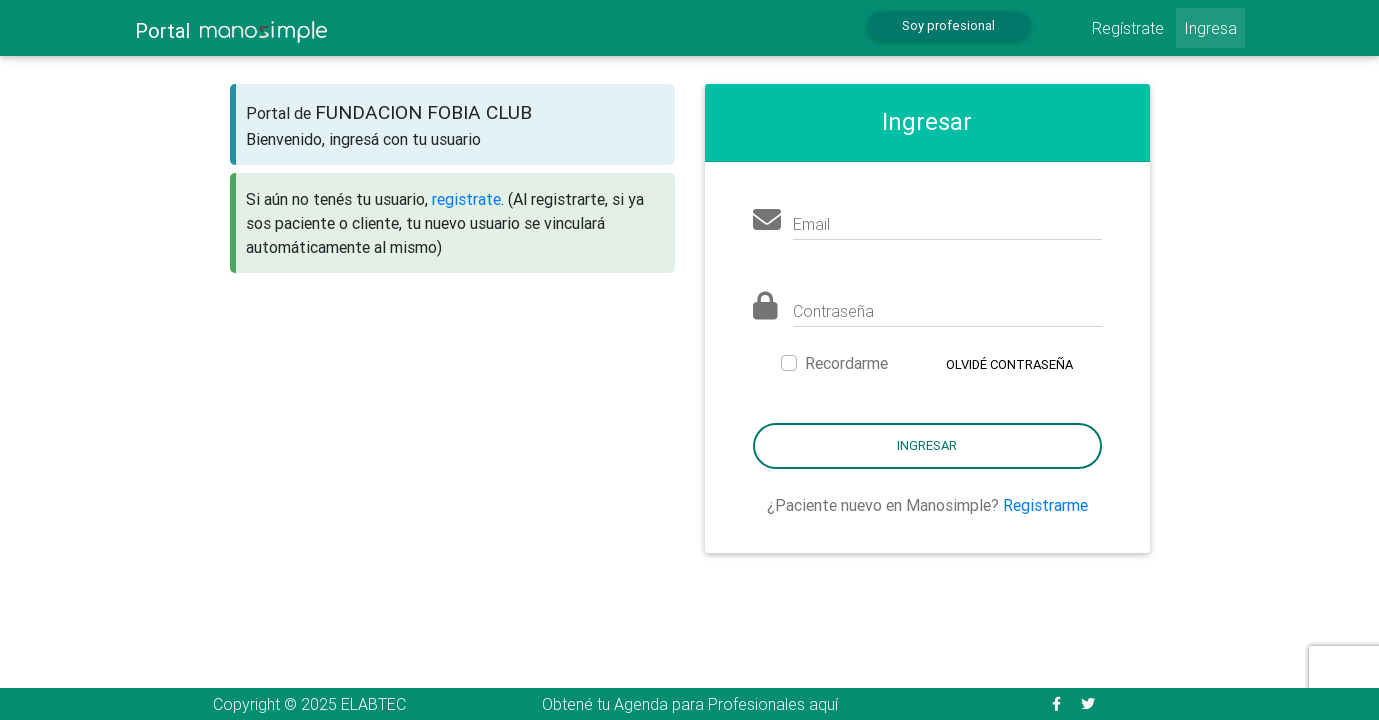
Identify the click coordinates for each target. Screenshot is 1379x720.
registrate (466, 199)
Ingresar (927, 445)
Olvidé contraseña (1009, 364)
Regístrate (1128, 28)
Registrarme (1045, 505)
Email (811, 224)
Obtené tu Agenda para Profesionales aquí (690, 704)
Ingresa (1210, 28)
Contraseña (833, 311)
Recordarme (846, 363)
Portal (231, 31)
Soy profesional (948, 25)
